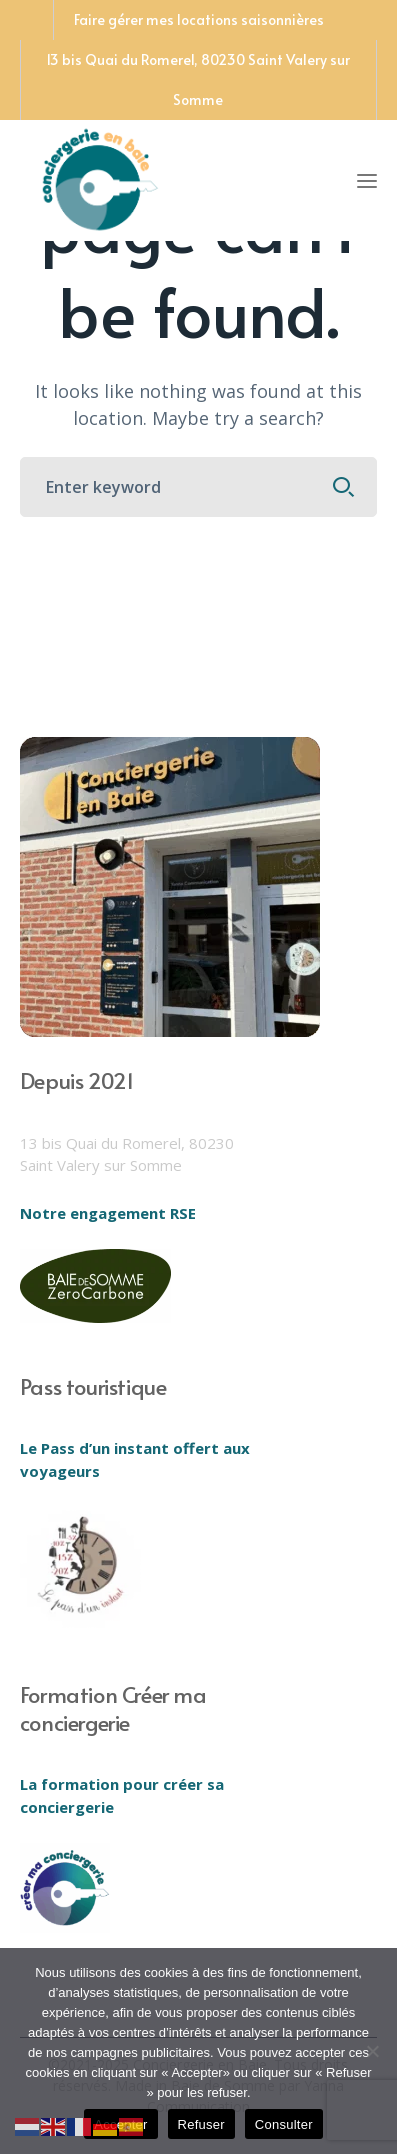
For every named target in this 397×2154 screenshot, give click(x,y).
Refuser (201, 2124)
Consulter (284, 2124)
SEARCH (343, 487)
